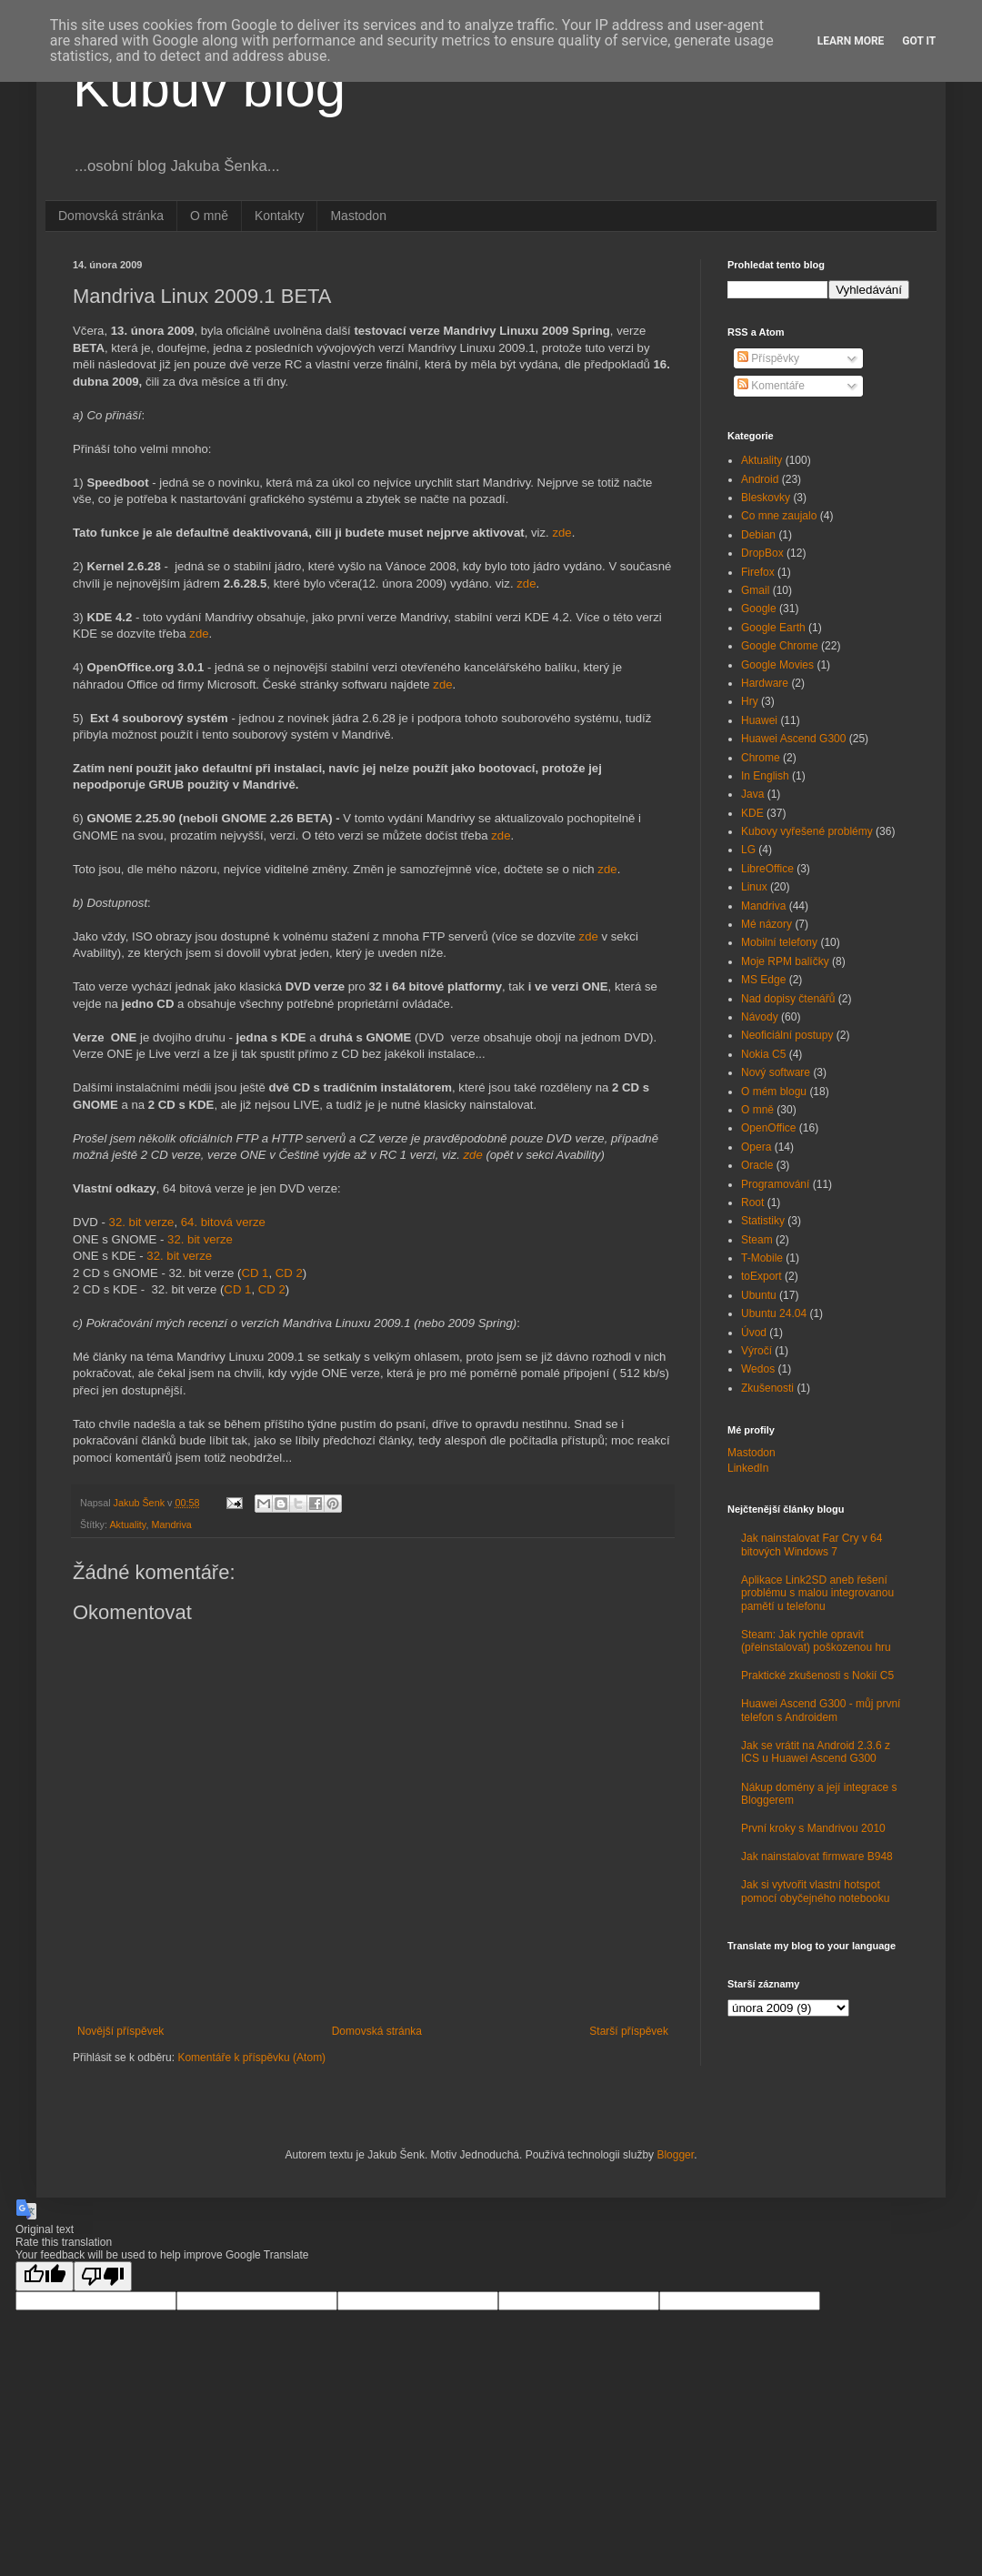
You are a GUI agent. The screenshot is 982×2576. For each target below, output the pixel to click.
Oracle (757, 1165)
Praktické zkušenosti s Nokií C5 (817, 1675)
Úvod (754, 1332)
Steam (757, 1239)
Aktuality (127, 1524)
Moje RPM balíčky (785, 961)
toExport (761, 1276)
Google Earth (773, 627)
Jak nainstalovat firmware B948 (817, 1856)
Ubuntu (759, 1295)
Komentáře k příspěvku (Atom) (251, 2057)
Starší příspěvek (628, 2031)
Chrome (760, 757)
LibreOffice (767, 868)
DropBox (762, 553)
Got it (919, 41)
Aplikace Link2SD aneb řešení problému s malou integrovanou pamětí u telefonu (817, 1593)
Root (752, 1202)
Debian (758, 534)
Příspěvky (768, 358)
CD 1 (254, 1273)
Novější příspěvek (120, 2031)
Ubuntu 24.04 (774, 1313)
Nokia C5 (763, 1054)
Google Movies (777, 665)
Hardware (764, 683)
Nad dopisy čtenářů (788, 998)
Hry (749, 701)
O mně (209, 215)
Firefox (758, 572)
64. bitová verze (223, 1222)
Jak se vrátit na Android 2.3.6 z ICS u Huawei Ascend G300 (815, 1752)
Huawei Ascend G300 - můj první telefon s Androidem (820, 1710)
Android (759, 479)
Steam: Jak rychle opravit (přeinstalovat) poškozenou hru (816, 1641)
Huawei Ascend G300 (793, 738)
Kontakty (279, 215)
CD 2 (289, 1273)
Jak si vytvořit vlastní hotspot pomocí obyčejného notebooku (815, 1891)
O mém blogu (774, 1091)
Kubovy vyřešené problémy (807, 831)
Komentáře (771, 385)
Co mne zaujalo (779, 515)
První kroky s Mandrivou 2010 (813, 1828)
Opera (756, 1147)
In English (765, 776)
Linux (754, 886)
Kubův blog (209, 87)
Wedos (758, 1369)
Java (752, 794)
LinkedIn (747, 1468)
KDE (752, 813)
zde (561, 532)
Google (759, 608)
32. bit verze (142, 1222)
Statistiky (763, 1220)
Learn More (851, 41)
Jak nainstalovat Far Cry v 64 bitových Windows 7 (811, 1544)
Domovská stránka (111, 215)
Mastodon (358, 215)
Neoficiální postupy (787, 1035)
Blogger (675, 2154)
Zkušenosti (767, 1388)
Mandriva (171, 1524)
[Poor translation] (103, 2276)
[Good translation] (44, 2276)
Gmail (755, 590)
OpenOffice (768, 1128)
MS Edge (763, 979)
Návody (759, 1017)
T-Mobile (762, 1258)
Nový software (775, 1072)
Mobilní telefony (779, 942)
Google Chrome (779, 645)
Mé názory (766, 924)
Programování (775, 1184)
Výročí (756, 1350)
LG (748, 849)
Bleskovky (765, 497)
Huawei (759, 720)
